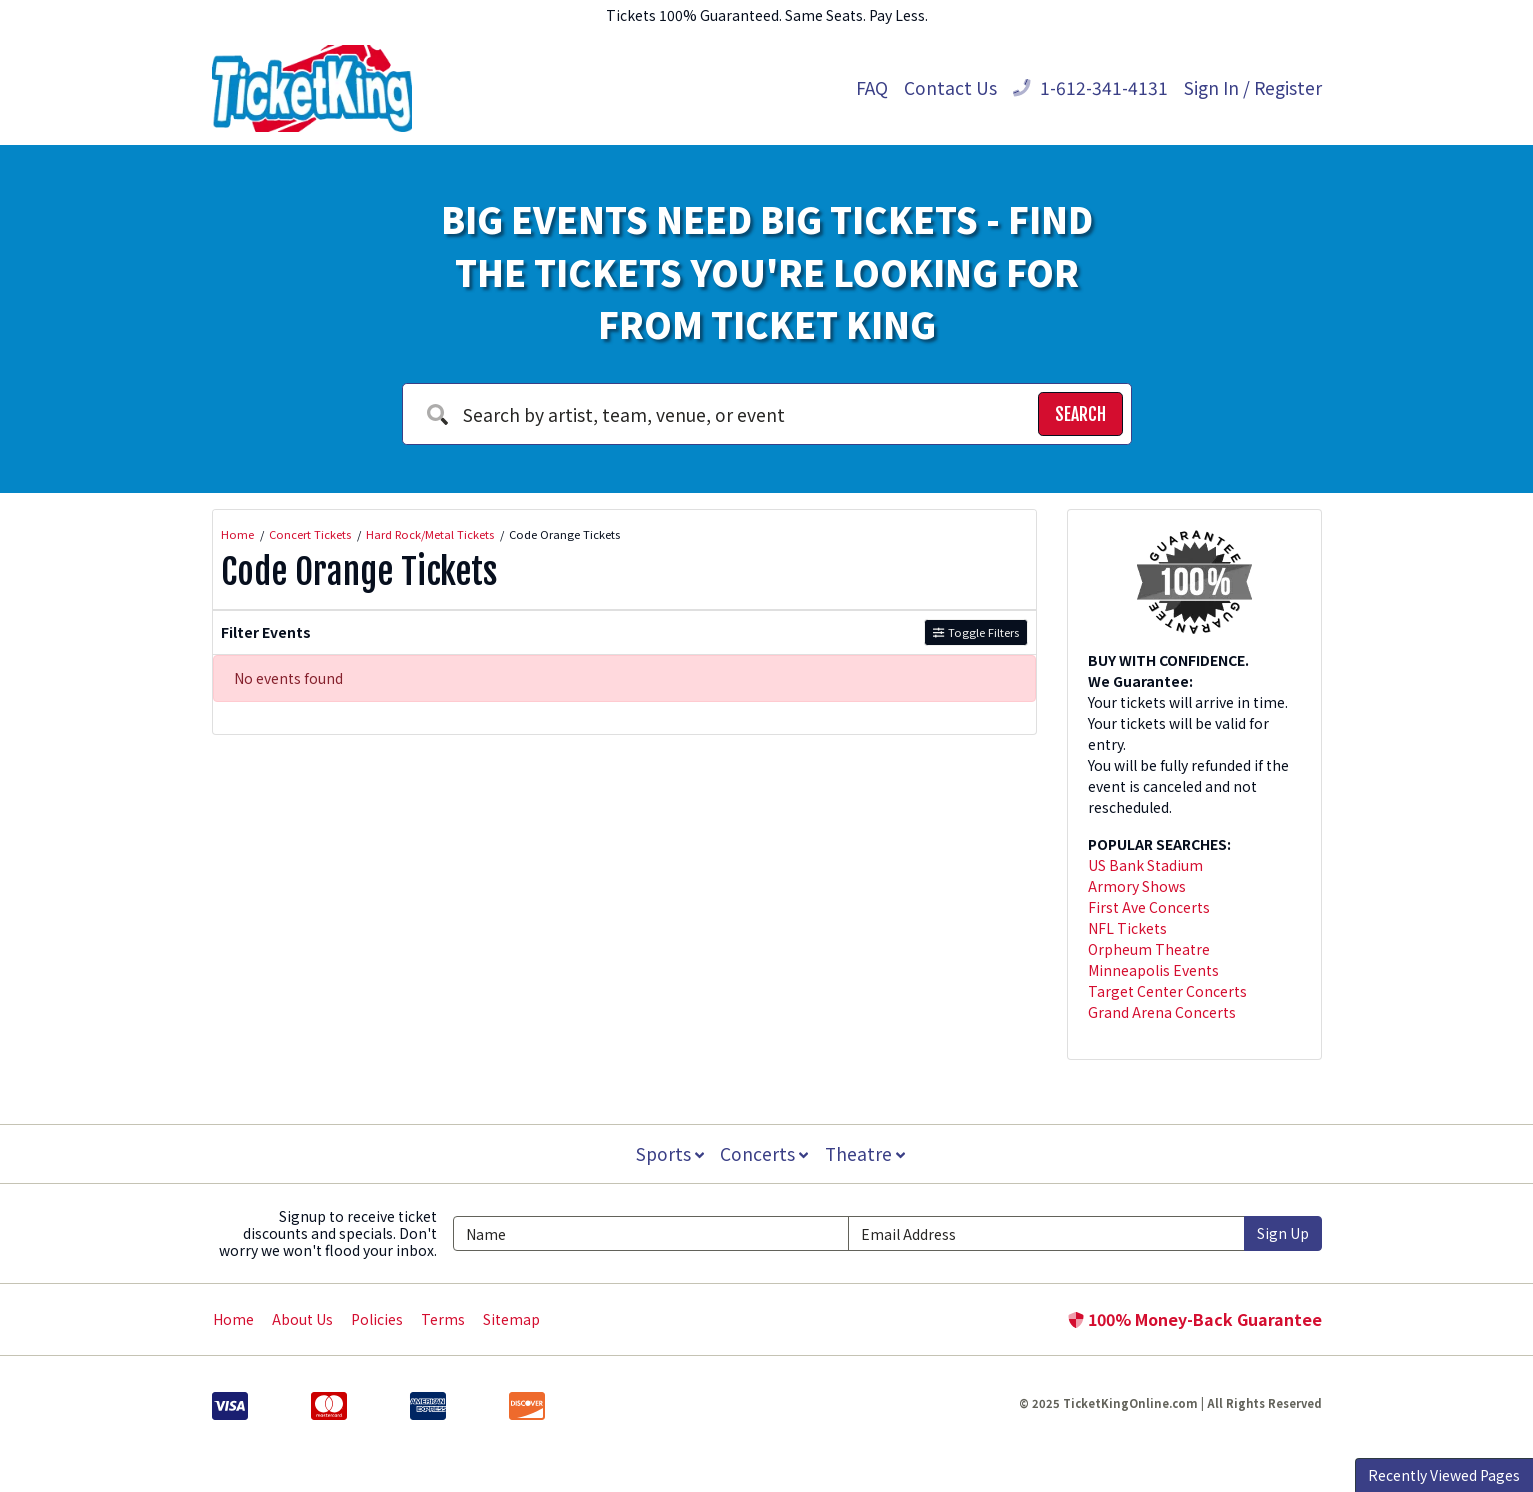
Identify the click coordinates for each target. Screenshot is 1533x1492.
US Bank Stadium (1145, 865)
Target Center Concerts (1167, 991)
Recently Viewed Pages (1444, 1475)
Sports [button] (669, 1153)
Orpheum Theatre (1149, 949)
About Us (302, 1319)
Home (233, 1319)
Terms (443, 1319)
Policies (377, 1319)
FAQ (872, 87)
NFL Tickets (1127, 928)
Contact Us (950, 87)
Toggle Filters (975, 632)
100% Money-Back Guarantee (1195, 1319)
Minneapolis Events (1153, 970)
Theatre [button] (866, 1153)
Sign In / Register (1253, 87)
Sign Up (1283, 1233)
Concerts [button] (765, 1153)
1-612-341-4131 (1090, 87)
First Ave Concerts (1149, 907)
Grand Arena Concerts (1162, 1012)
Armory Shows (1137, 886)
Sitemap (511, 1319)
